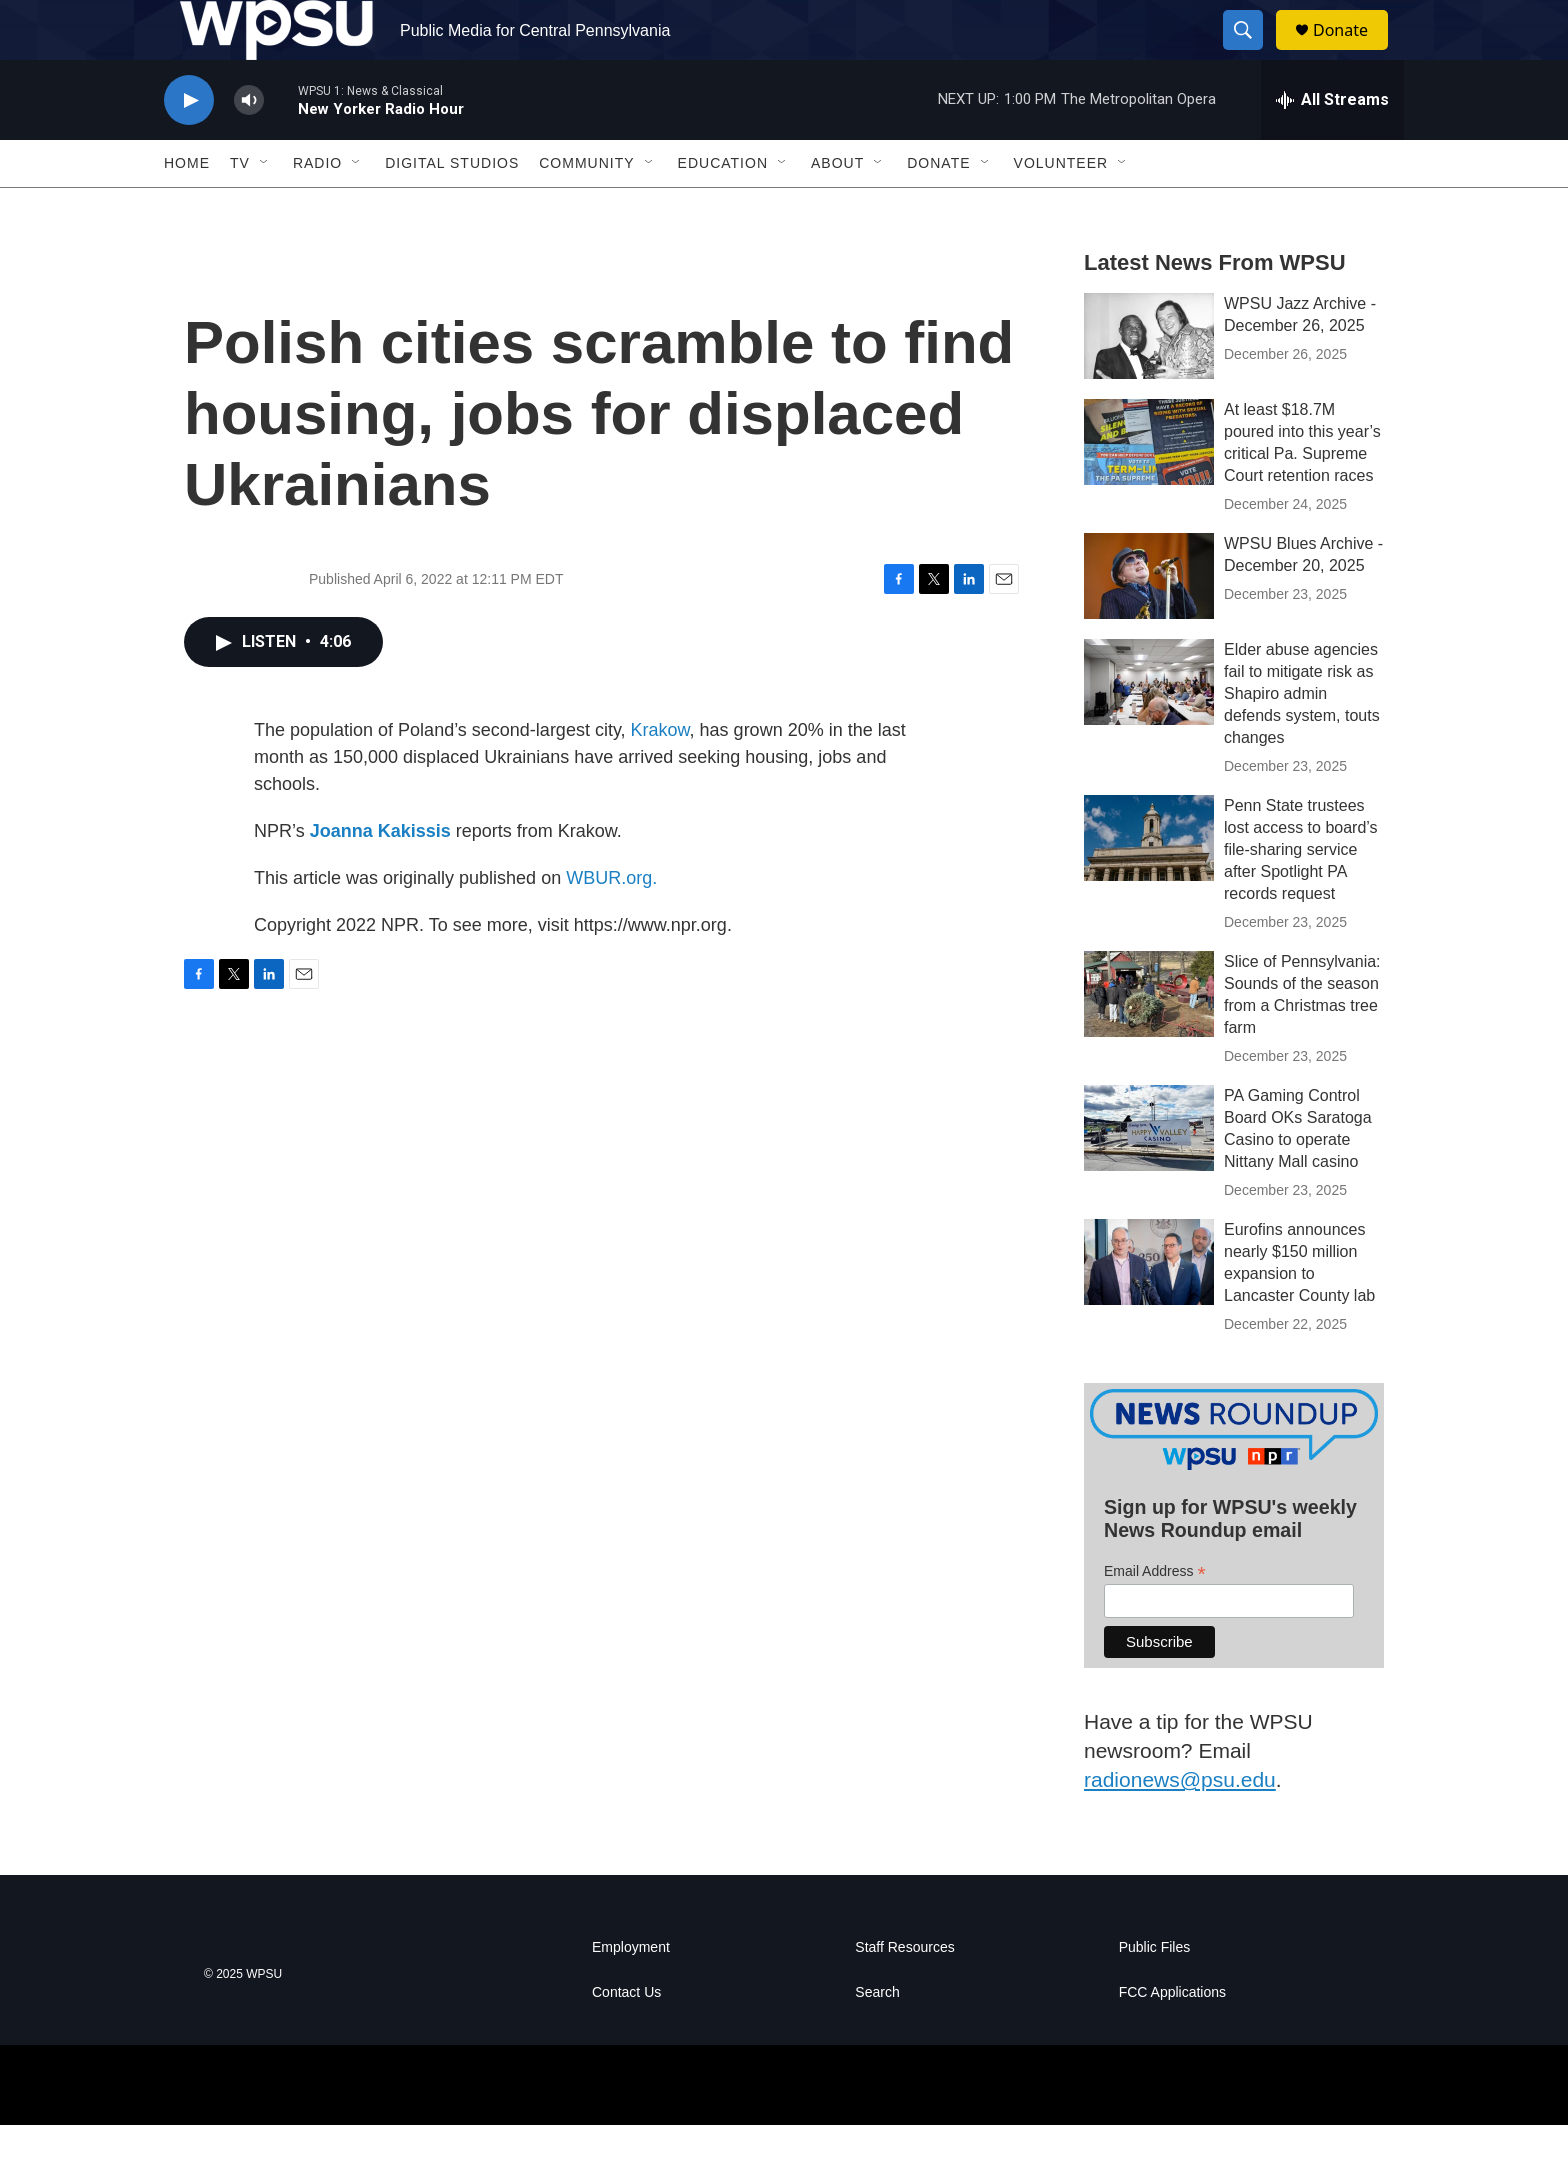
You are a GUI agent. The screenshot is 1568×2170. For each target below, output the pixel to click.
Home (187, 208)
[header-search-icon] (1252, 53)
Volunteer (1061, 208)
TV (240, 208)
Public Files (1155, 1992)
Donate (1353, 52)
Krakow (660, 775)
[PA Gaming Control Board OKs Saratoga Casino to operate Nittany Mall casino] (1149, 1173)
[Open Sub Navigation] (265, 208)
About (837, 208)
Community (586, 208)
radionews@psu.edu (1180, 1824)
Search (877, 2037)
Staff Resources (904, 1992)
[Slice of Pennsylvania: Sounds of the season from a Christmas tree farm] (1149, 1039)
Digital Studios (452, 208)
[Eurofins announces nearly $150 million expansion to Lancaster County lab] (1149, 1307)
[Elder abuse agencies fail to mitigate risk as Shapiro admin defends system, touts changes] (1149, 727)
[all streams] (1332, 145)
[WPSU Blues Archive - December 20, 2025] (1149, 621)
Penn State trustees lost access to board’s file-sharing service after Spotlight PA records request (1301, 894)
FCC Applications (1172, 2037)
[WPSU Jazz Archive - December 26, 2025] (1149, 381)
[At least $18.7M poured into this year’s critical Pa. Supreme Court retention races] (1149, 487)
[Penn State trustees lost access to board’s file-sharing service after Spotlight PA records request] (1149, 883)
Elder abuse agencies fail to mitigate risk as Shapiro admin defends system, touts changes (1302, 738)
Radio (317, 208)
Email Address (1155, 1616)
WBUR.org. (611, 923)
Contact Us (626, 2037)
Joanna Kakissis (380, 876)
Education (723, 208)
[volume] (249, 145)
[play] (189, 145)
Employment (631, 1992)
